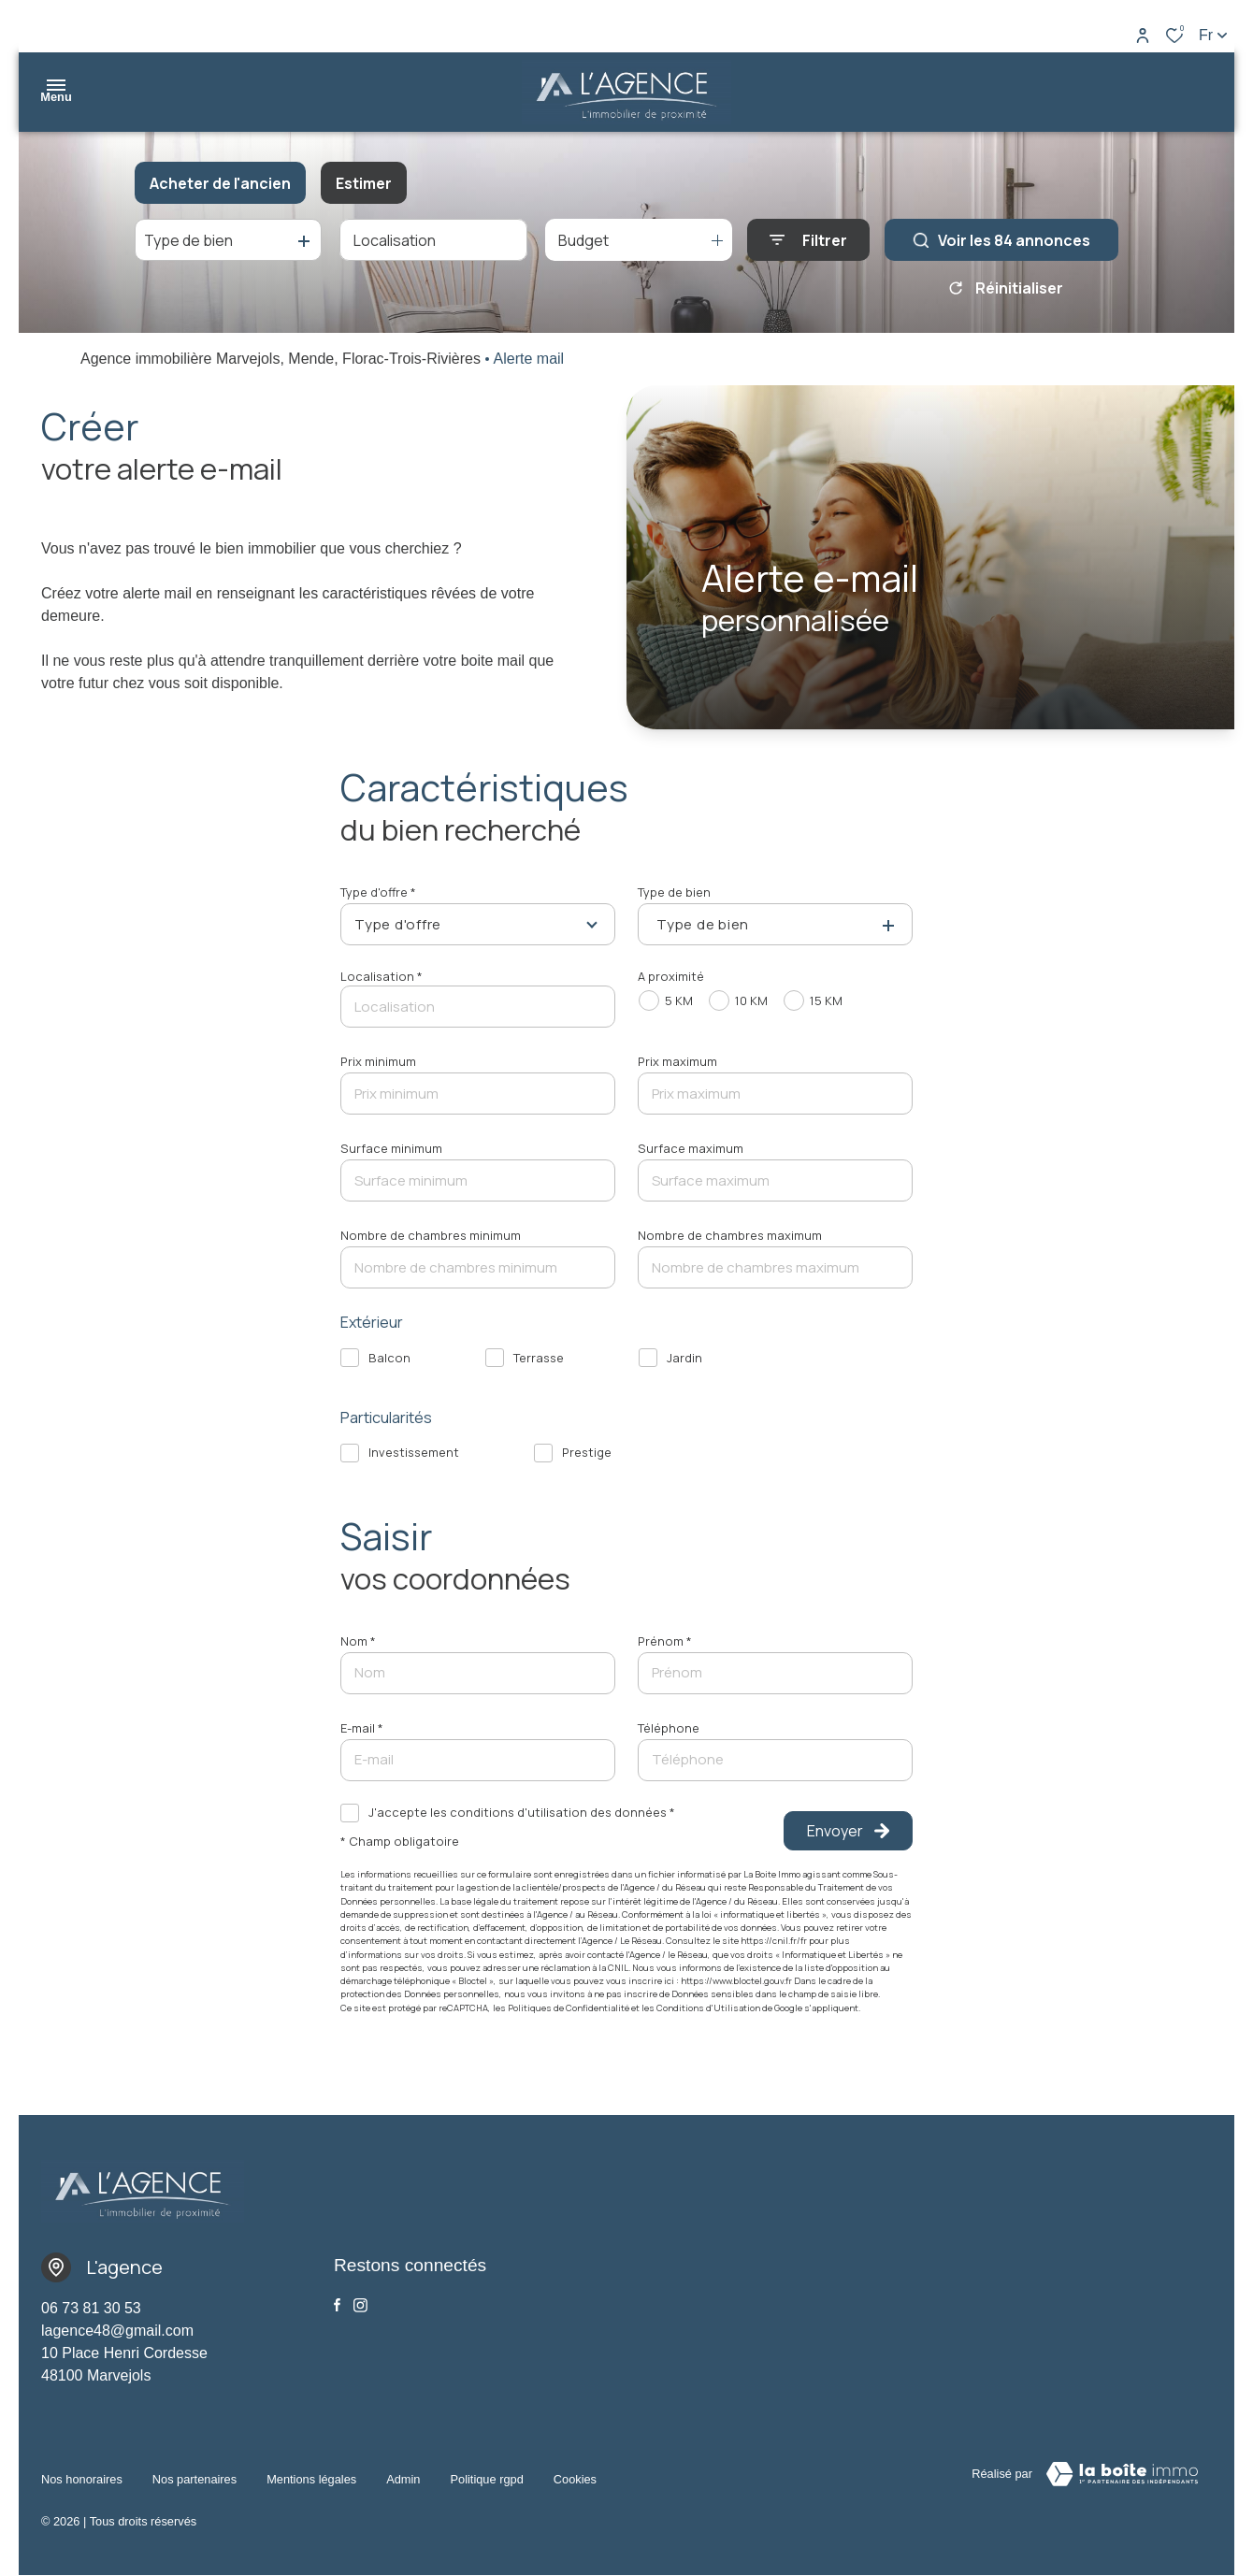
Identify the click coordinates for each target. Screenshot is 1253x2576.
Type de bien (674, 892)
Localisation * (381, 976)
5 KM (679, 1000)
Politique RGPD (486, 2471)
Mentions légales (311, 2471)
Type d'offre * (378, 892)
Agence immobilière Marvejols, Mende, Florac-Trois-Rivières (280, 359)
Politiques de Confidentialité (568, 2008)
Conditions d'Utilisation (708, 2008)
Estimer (364, 183)
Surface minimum (391, 1148)
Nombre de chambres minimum (430, 1235)
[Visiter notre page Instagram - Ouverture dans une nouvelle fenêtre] (360, 2305)
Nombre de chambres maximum (730, 1235)
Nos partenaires (194, 2471)
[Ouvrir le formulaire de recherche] (808, 240)
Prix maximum (677, 1061)
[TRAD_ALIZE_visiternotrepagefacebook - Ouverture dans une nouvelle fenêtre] (337, 2304)
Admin (403, 2471)
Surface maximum (690, 1148)
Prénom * (665, 1641)
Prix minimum (378, 1061)
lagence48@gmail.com (117, 2331)
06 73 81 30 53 (91, 2308)
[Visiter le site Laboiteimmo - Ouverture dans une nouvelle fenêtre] (1122, 2474)
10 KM (751, 1000)
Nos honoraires (81, 2471)
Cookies (575, 2471)
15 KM (826, 1000)
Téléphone (668, 1728)
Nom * (358, 1641)
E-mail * (361, 1728)
